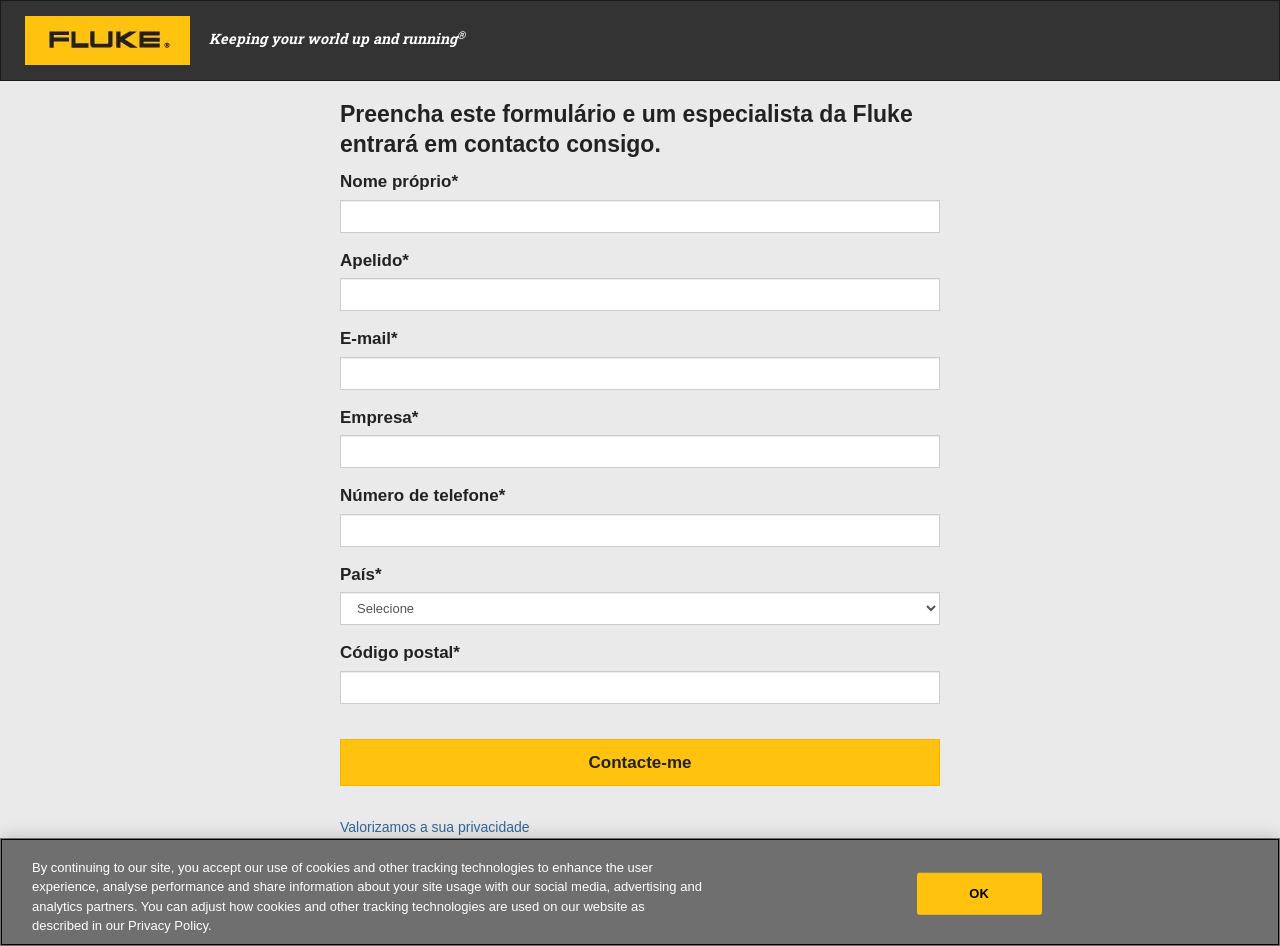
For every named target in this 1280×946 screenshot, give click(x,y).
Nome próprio (399, 181)
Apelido (374, 260)
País (361, 574)
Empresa (379, 417)
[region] (640, 892)
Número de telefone (422, 495)
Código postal (400, 652)
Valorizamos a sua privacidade (435, 827)
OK (979, 893)
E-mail (369, 338)
